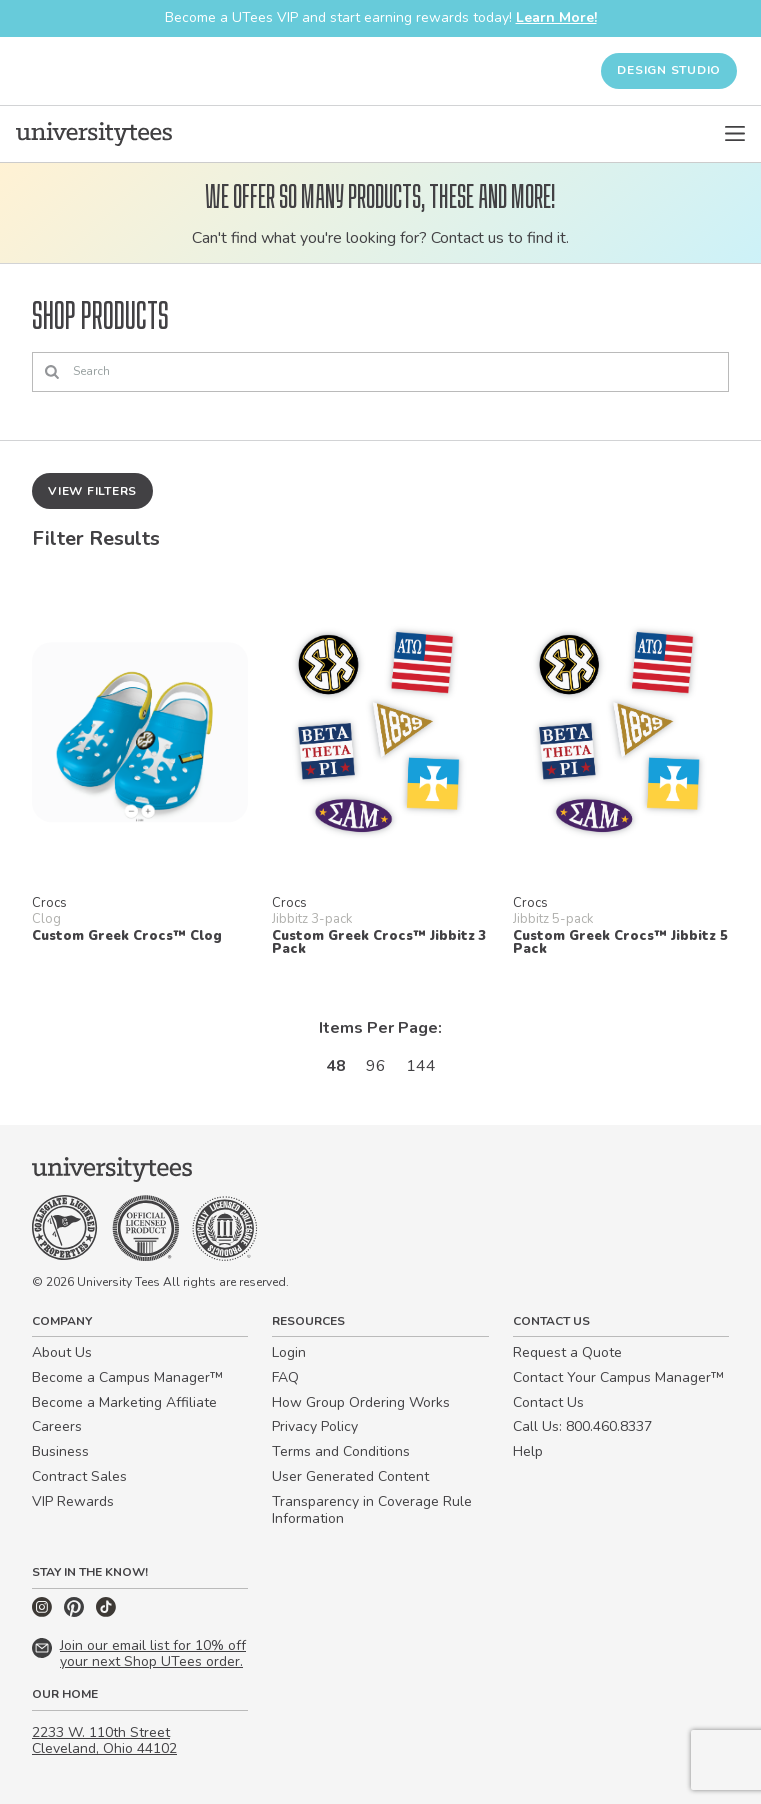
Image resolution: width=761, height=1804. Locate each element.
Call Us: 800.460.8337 (582, 1426)
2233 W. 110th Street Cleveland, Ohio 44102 (104, 1741)
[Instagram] (44, 1612)
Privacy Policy (315, 1426)
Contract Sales (79, 1476)
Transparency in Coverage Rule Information (372, 1510)
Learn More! (556, 17)
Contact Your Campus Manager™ (618, 1377)
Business (60, 1451)
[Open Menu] (735, 134)
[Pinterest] (76, 1612)
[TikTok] (106, 1612)
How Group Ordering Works (361, 1402)
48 (336, 1066)
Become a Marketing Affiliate (124, 1402)
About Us (62, 1352)
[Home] (94, 134)
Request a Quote (567, 1352)
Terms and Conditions (341, 1451)
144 (421, 1066)
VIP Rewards (73, 1501)
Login (289, 1352)
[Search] (380, 372)
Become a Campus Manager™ (127, 1377)
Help (528, 1451)
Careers (57, 1426)
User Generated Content (350, 1476)
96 (376, 1066)
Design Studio (669, 70)
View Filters (92, 491)
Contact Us (548, 1402)
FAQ (285, 1377)
